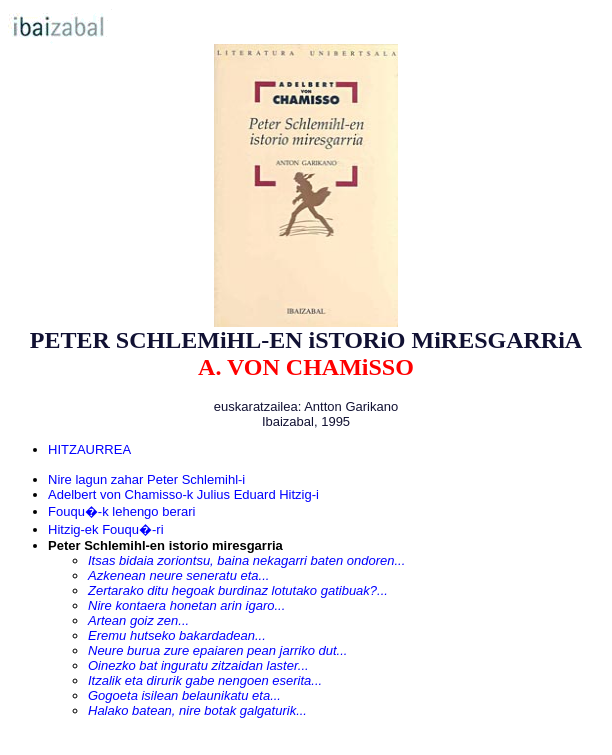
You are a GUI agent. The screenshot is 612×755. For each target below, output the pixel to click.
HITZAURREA (89, 449)
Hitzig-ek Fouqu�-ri (106, 529)
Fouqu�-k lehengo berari (121, 511)
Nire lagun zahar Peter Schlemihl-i (146, 479)
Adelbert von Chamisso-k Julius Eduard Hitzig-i (183, 494)
